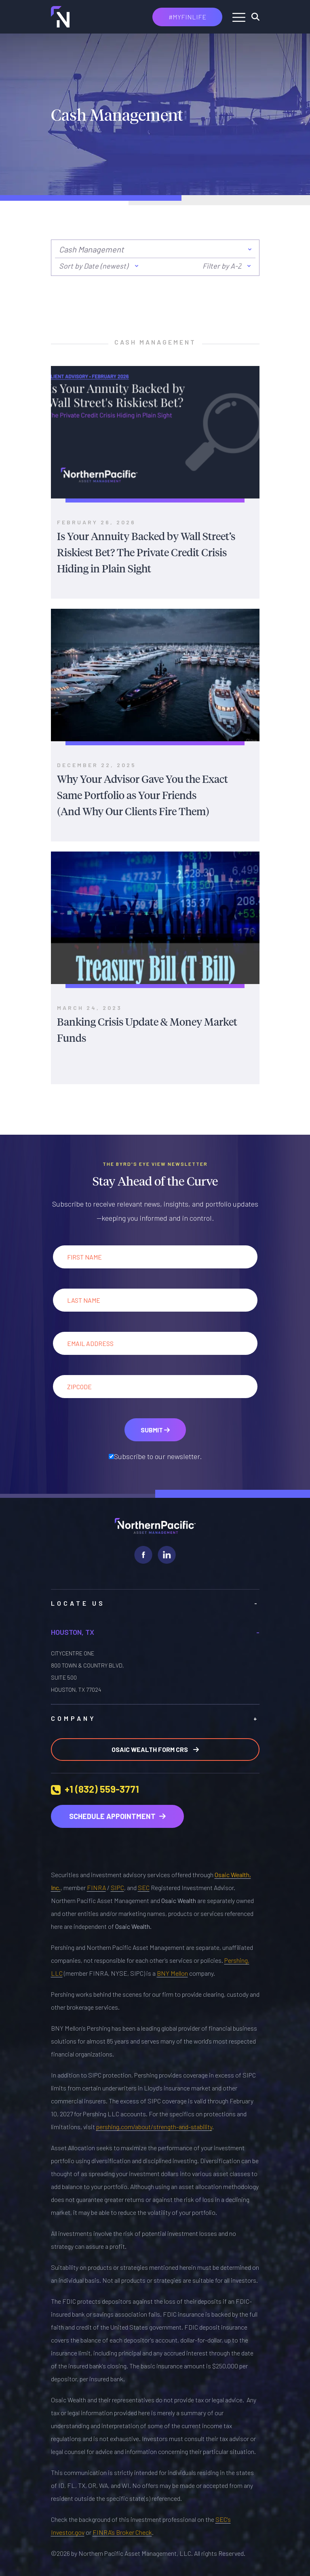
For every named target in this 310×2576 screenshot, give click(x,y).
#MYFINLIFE (187, 17)
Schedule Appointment (117, 1816)
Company (155, 1718)
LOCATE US (155, 1603)
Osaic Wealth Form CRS (155, 1749)
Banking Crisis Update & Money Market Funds (147, 1029)
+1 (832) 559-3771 (102, 1789)
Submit (155, 1430)
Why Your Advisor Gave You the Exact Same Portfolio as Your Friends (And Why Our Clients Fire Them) (142, 795)
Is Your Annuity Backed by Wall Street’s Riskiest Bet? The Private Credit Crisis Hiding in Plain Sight (146, 552)
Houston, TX (155, 1632)
